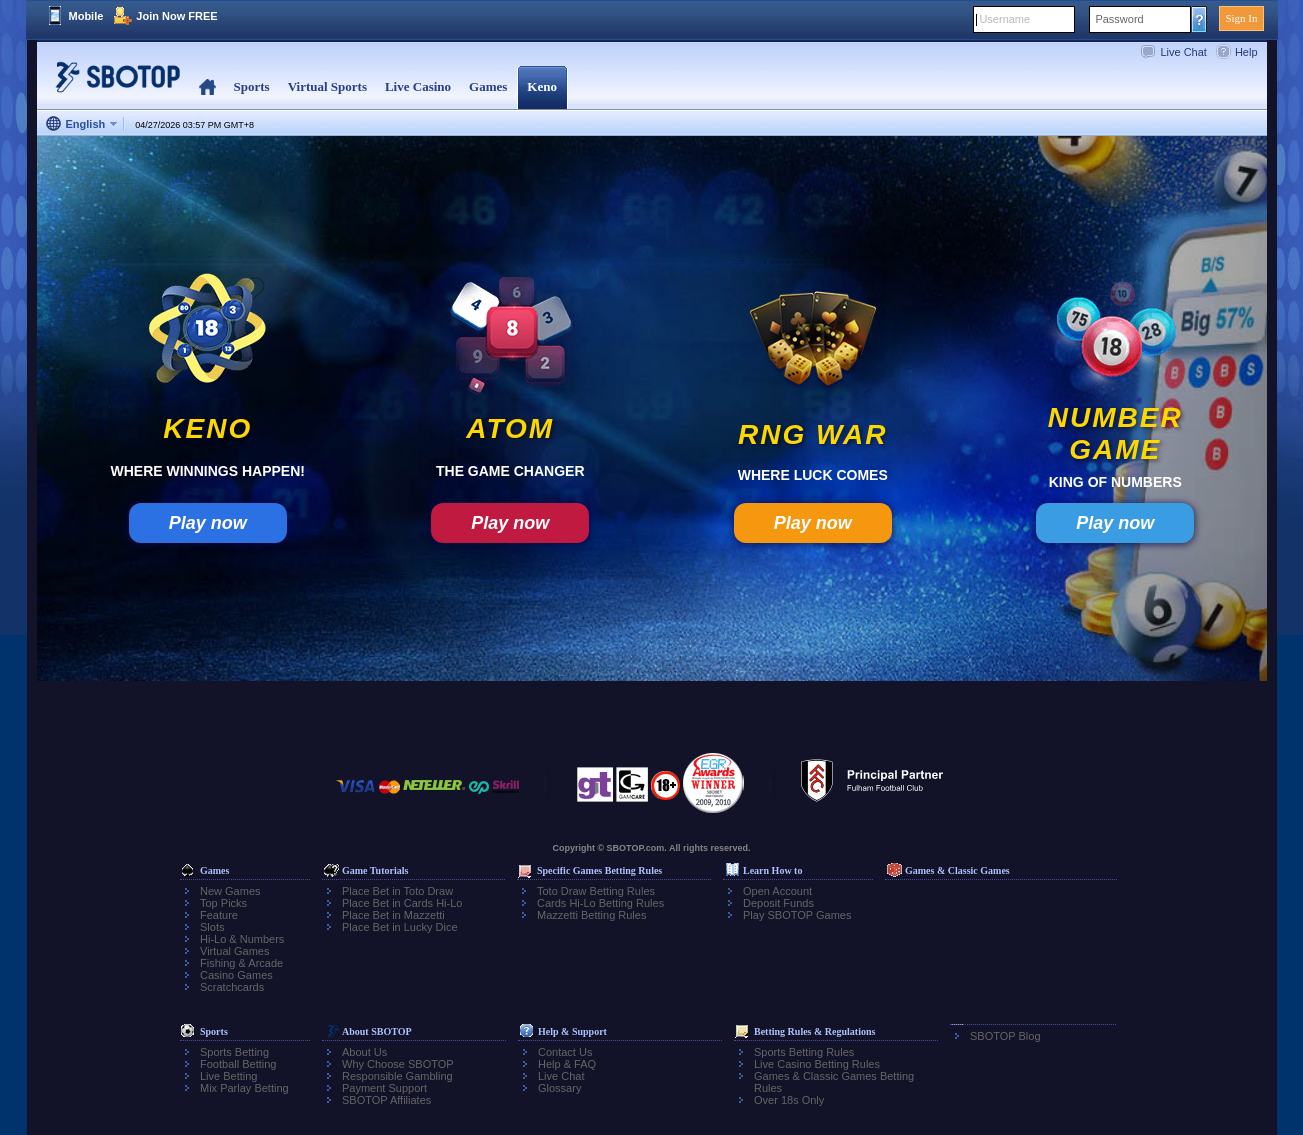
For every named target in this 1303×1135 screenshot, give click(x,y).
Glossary (559, 1088)
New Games (230, 891)
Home (207, 87)
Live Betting (228, 1076)
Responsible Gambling (397, 1076)
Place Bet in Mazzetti (393, 915)
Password (1119, 19)
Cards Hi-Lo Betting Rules (600, 903)
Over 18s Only (789, 1100)
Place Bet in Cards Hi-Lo (402, 903)
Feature (219, 915)
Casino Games (236, 975)
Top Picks (223, 903)
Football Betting (238, 1064)
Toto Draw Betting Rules (596, 891)
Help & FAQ (567, 1064)
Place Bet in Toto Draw (397, 891)
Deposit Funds (778, 903)
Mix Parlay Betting (244, 1088)
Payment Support (384, 1088)
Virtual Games (235, 951)
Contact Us (565, 1052)
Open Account (777, 891)
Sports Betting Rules (804, 1052)
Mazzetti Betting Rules (591, 915)
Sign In (1241, 18)
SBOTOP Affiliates (386, 1100)
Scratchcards (232, 987)
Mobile (86, 16)
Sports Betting (234, 1052)
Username (1004, 19)
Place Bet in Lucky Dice (400, 927)
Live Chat (1183, 52)
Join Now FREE (176, 16)
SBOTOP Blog (1005, 1036)
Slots (212, 927)
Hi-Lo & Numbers (242, 939)
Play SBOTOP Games (797, 915)
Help (1246, 52)
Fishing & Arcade (241, 963)
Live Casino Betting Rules (817, 1064)
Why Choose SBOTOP (398, 1064)
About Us (364, 1052)
